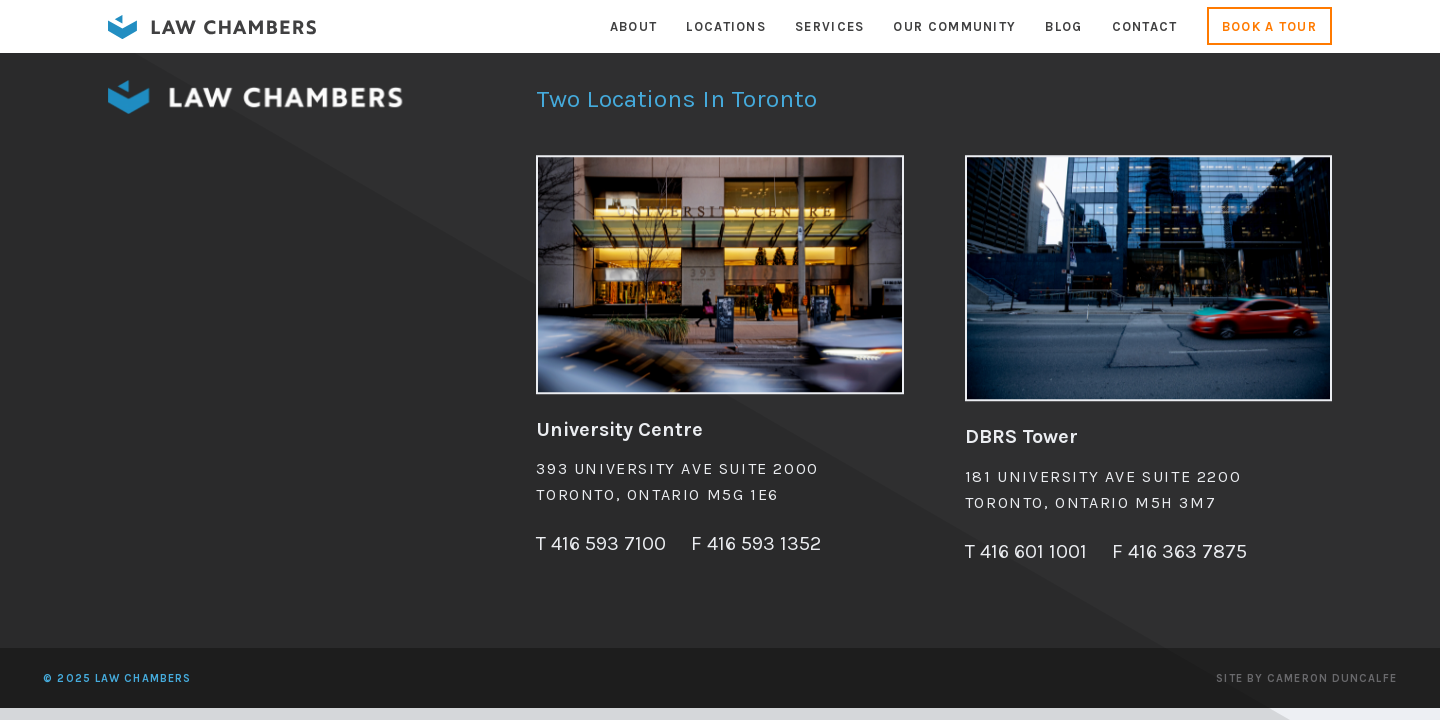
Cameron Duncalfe (1332, 678)
